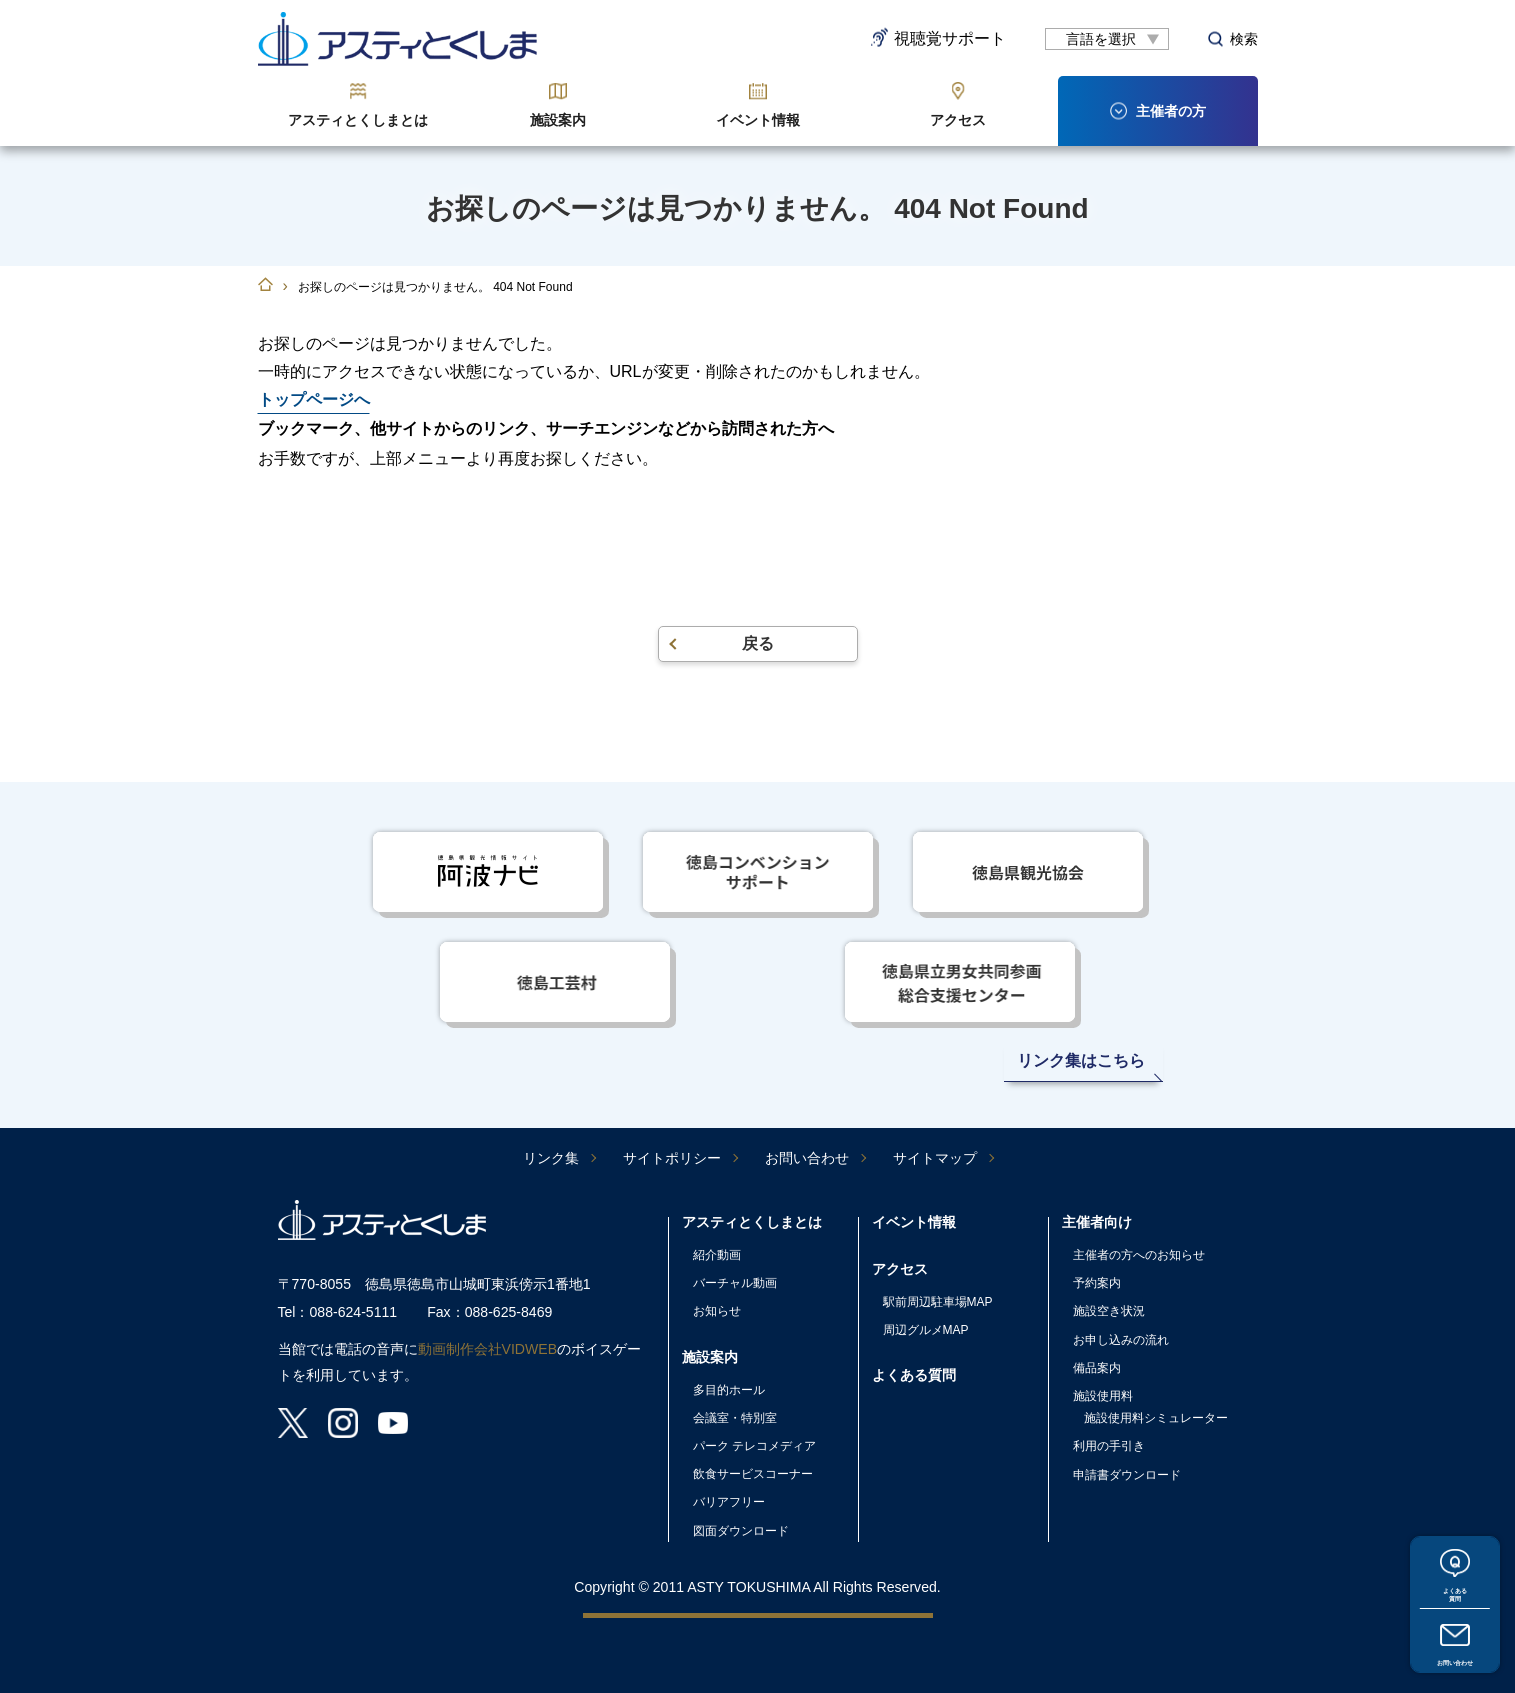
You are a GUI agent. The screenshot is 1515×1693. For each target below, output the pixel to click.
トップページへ (314, 399)
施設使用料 (1103, 1396)
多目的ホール (729, 1390)
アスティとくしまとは (358, 120)
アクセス (958, 120)
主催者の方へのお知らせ (1139, 1255)
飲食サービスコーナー (753, 1474)
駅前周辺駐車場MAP (938, 1302)
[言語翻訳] (1107, 39)
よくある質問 (1455, 1571)
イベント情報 (758, 120)
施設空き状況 (1109, 1311)
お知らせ (717, 1311)
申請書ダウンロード (1127, 1475)
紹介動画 (717, 1255)
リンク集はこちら (1081, 1060)
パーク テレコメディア (754, 1446)
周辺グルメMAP (926, 1330)
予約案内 (1097, 1283)
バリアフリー (729, 1502)
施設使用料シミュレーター (1156, 1418)
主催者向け (1097, 1222)
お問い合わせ (1455, 1654)
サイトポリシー (672, 1158)
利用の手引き (1109, 1446)
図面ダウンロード (741, 1531)
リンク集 (551, 1158)
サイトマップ (935, 1158)
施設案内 (558, 120)
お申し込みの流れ (1121, 1340)
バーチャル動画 (735, 1283)
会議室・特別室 (735, 1418)
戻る (758, 643)
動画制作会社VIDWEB (488, 1349)
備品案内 (1097, 1368)
